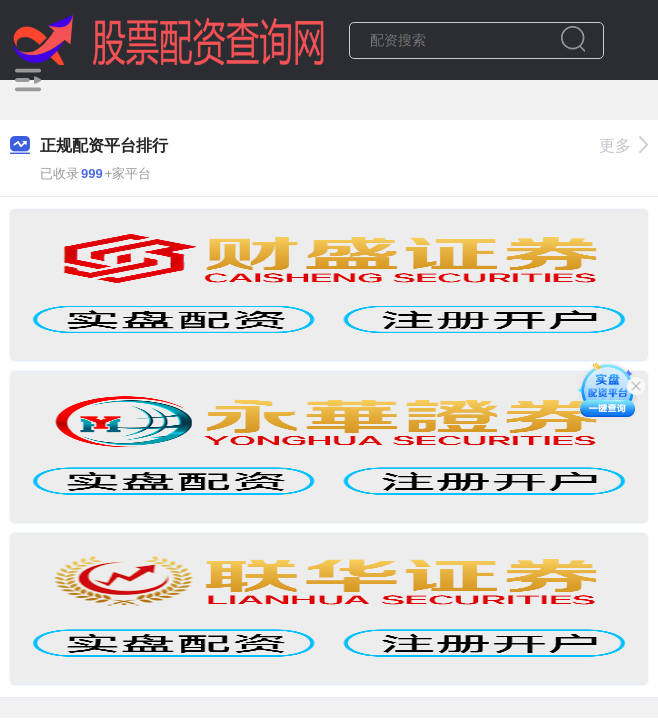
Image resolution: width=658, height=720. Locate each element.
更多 (623, 145)
